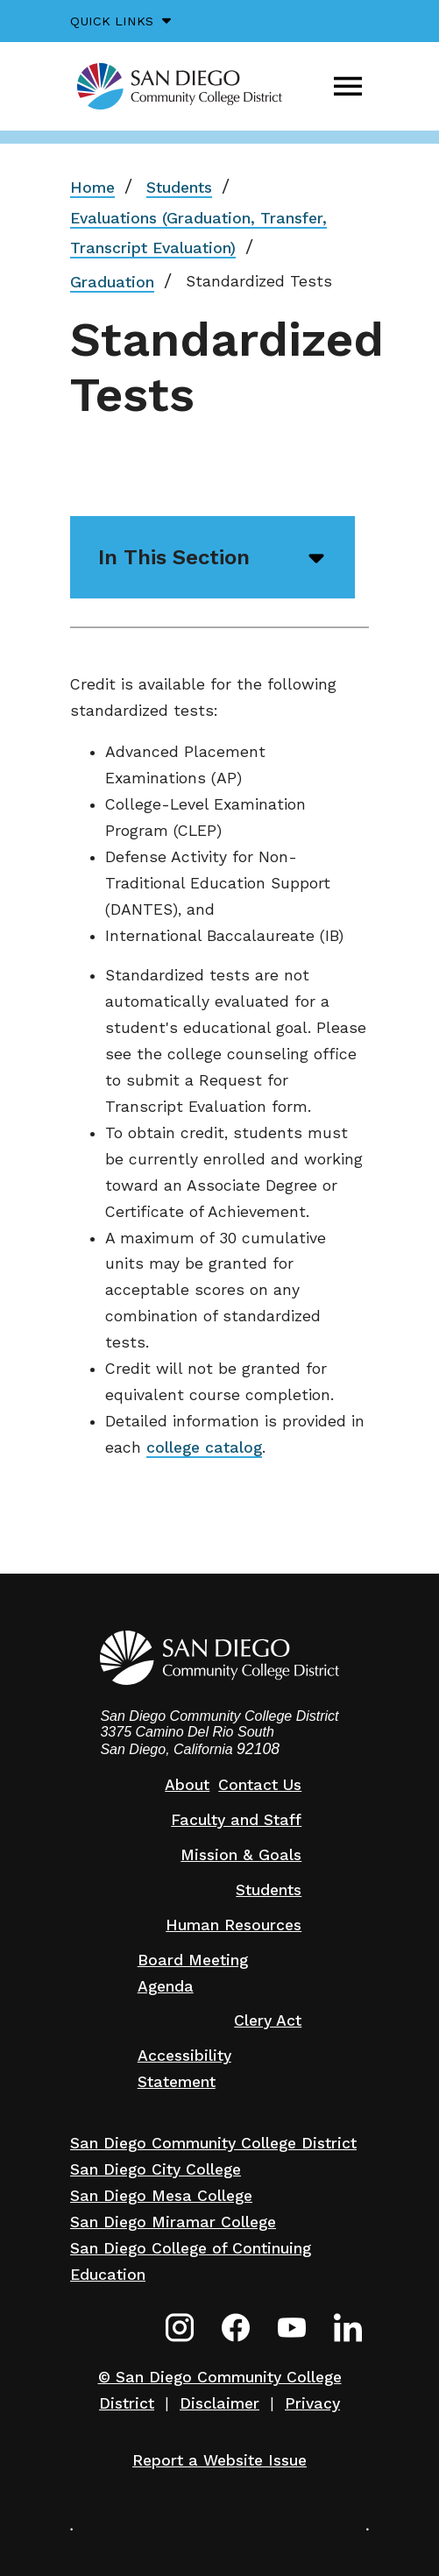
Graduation (112, 282)
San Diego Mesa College (161, 2195)
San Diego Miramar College (173, 2222)
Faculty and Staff (236, 1820)
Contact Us (259, 1785)
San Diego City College (155, 2169)
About (187, 1785)
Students (179, 187)
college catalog (204, 1447)
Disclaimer (219, 2403)
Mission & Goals (241, 1855)
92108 (258, 1749)
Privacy (312, 2403)
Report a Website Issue (219, 2460)
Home (92, 187)
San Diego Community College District (213, 2143)
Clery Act (267, 2020)
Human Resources (233, 1925)
